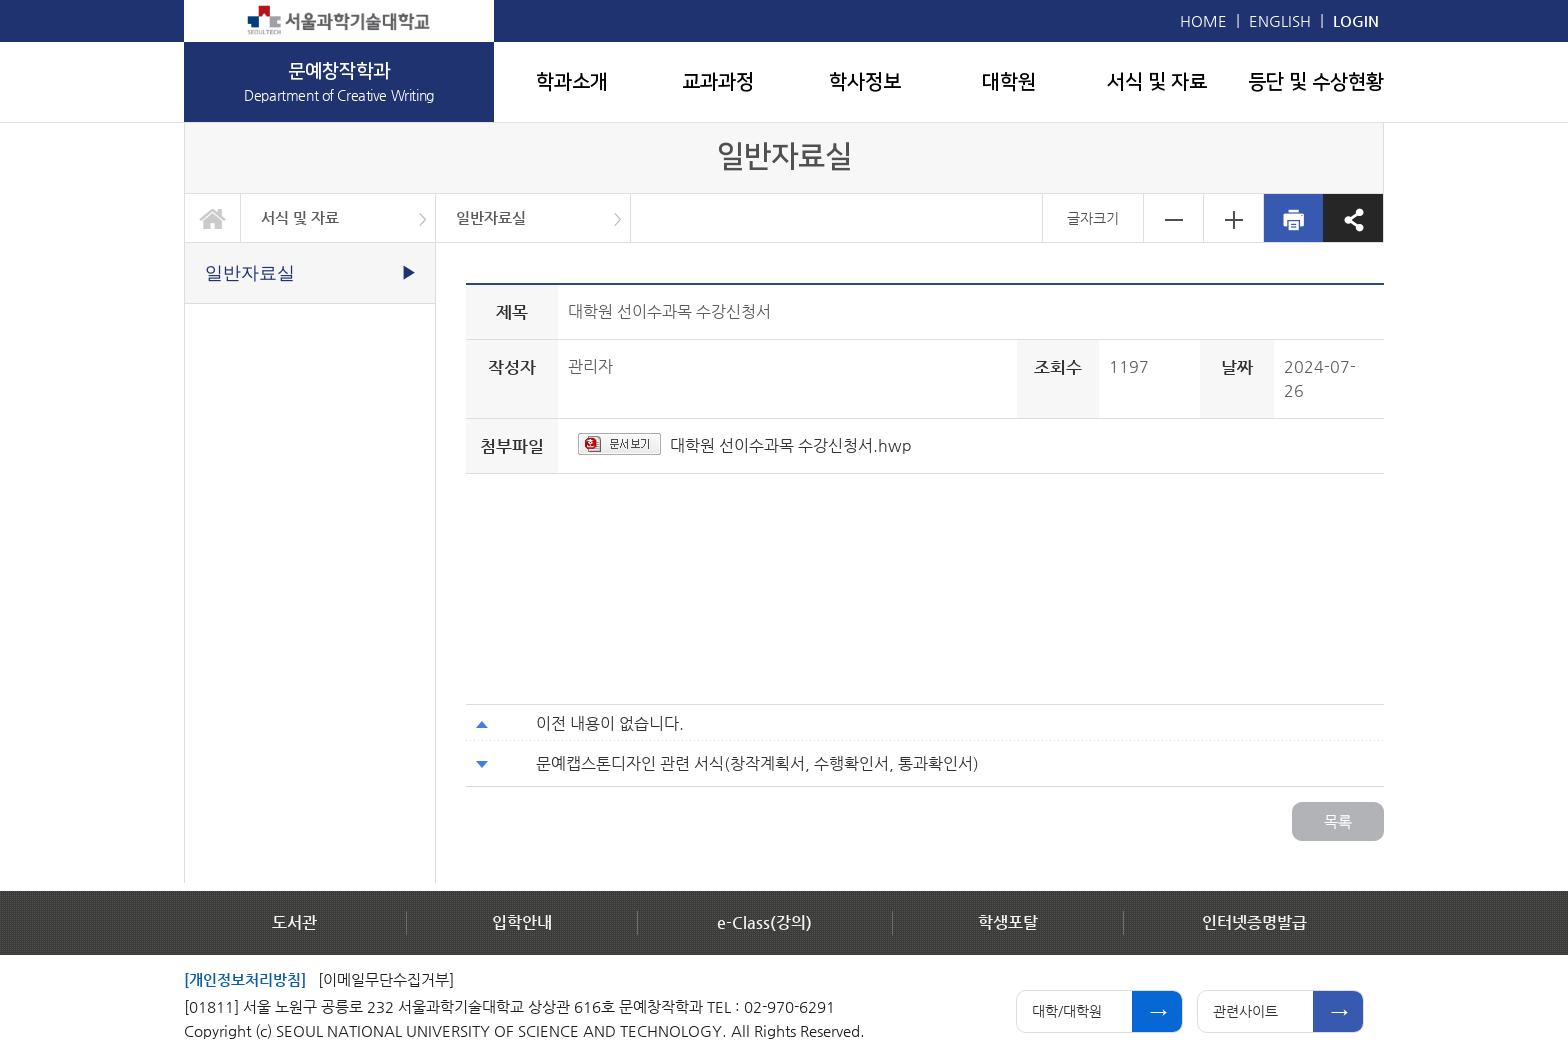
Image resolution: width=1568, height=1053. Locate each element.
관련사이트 (1245, 1011)
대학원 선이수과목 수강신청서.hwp (791, 445)
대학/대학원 (1067, 1011)
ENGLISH (1280, 20)
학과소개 (572, 82)
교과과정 (718, 82)
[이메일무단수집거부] (386, 979)
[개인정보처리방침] (245, 979)
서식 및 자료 (1157, 82)
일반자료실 (491, 217)
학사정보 (865, 82)
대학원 (1009, 82)
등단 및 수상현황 (1316, 82)
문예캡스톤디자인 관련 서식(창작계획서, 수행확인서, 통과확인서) (757, 763)
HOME (1203, 20)
